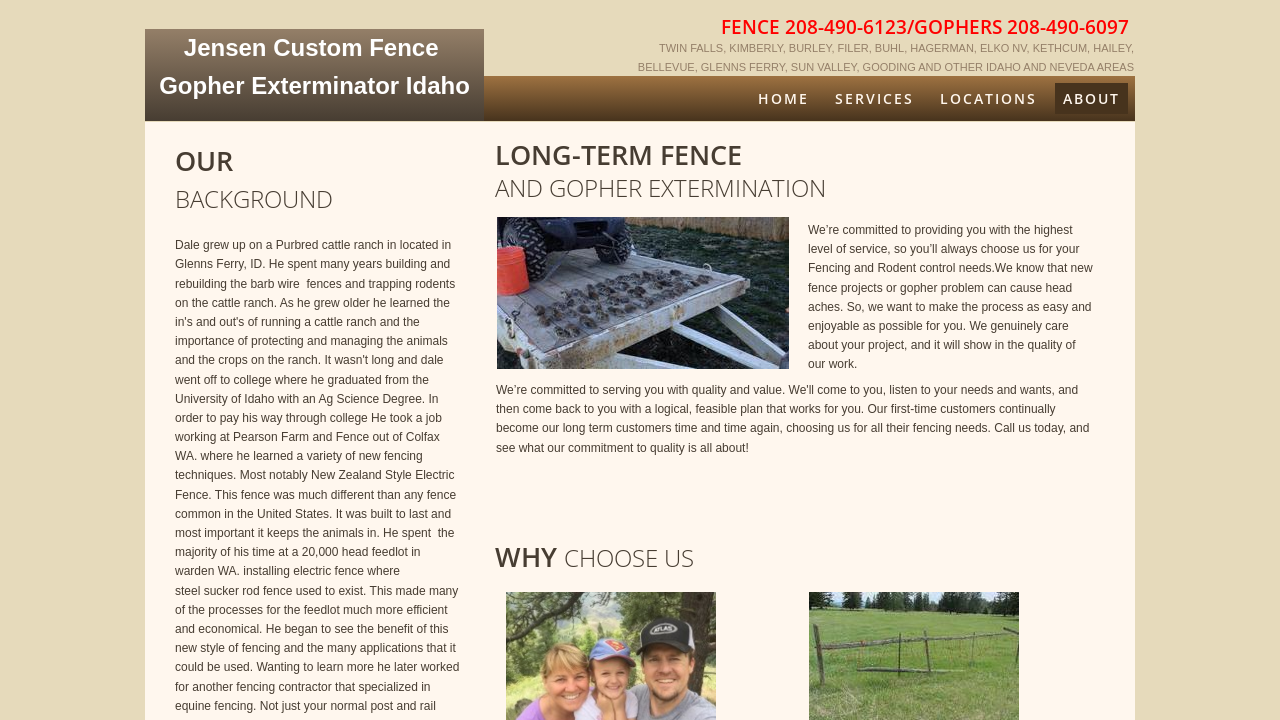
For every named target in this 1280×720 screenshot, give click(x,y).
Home (783, 98)
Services (874, 98)
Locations (988, 98)
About (1091, 98)
